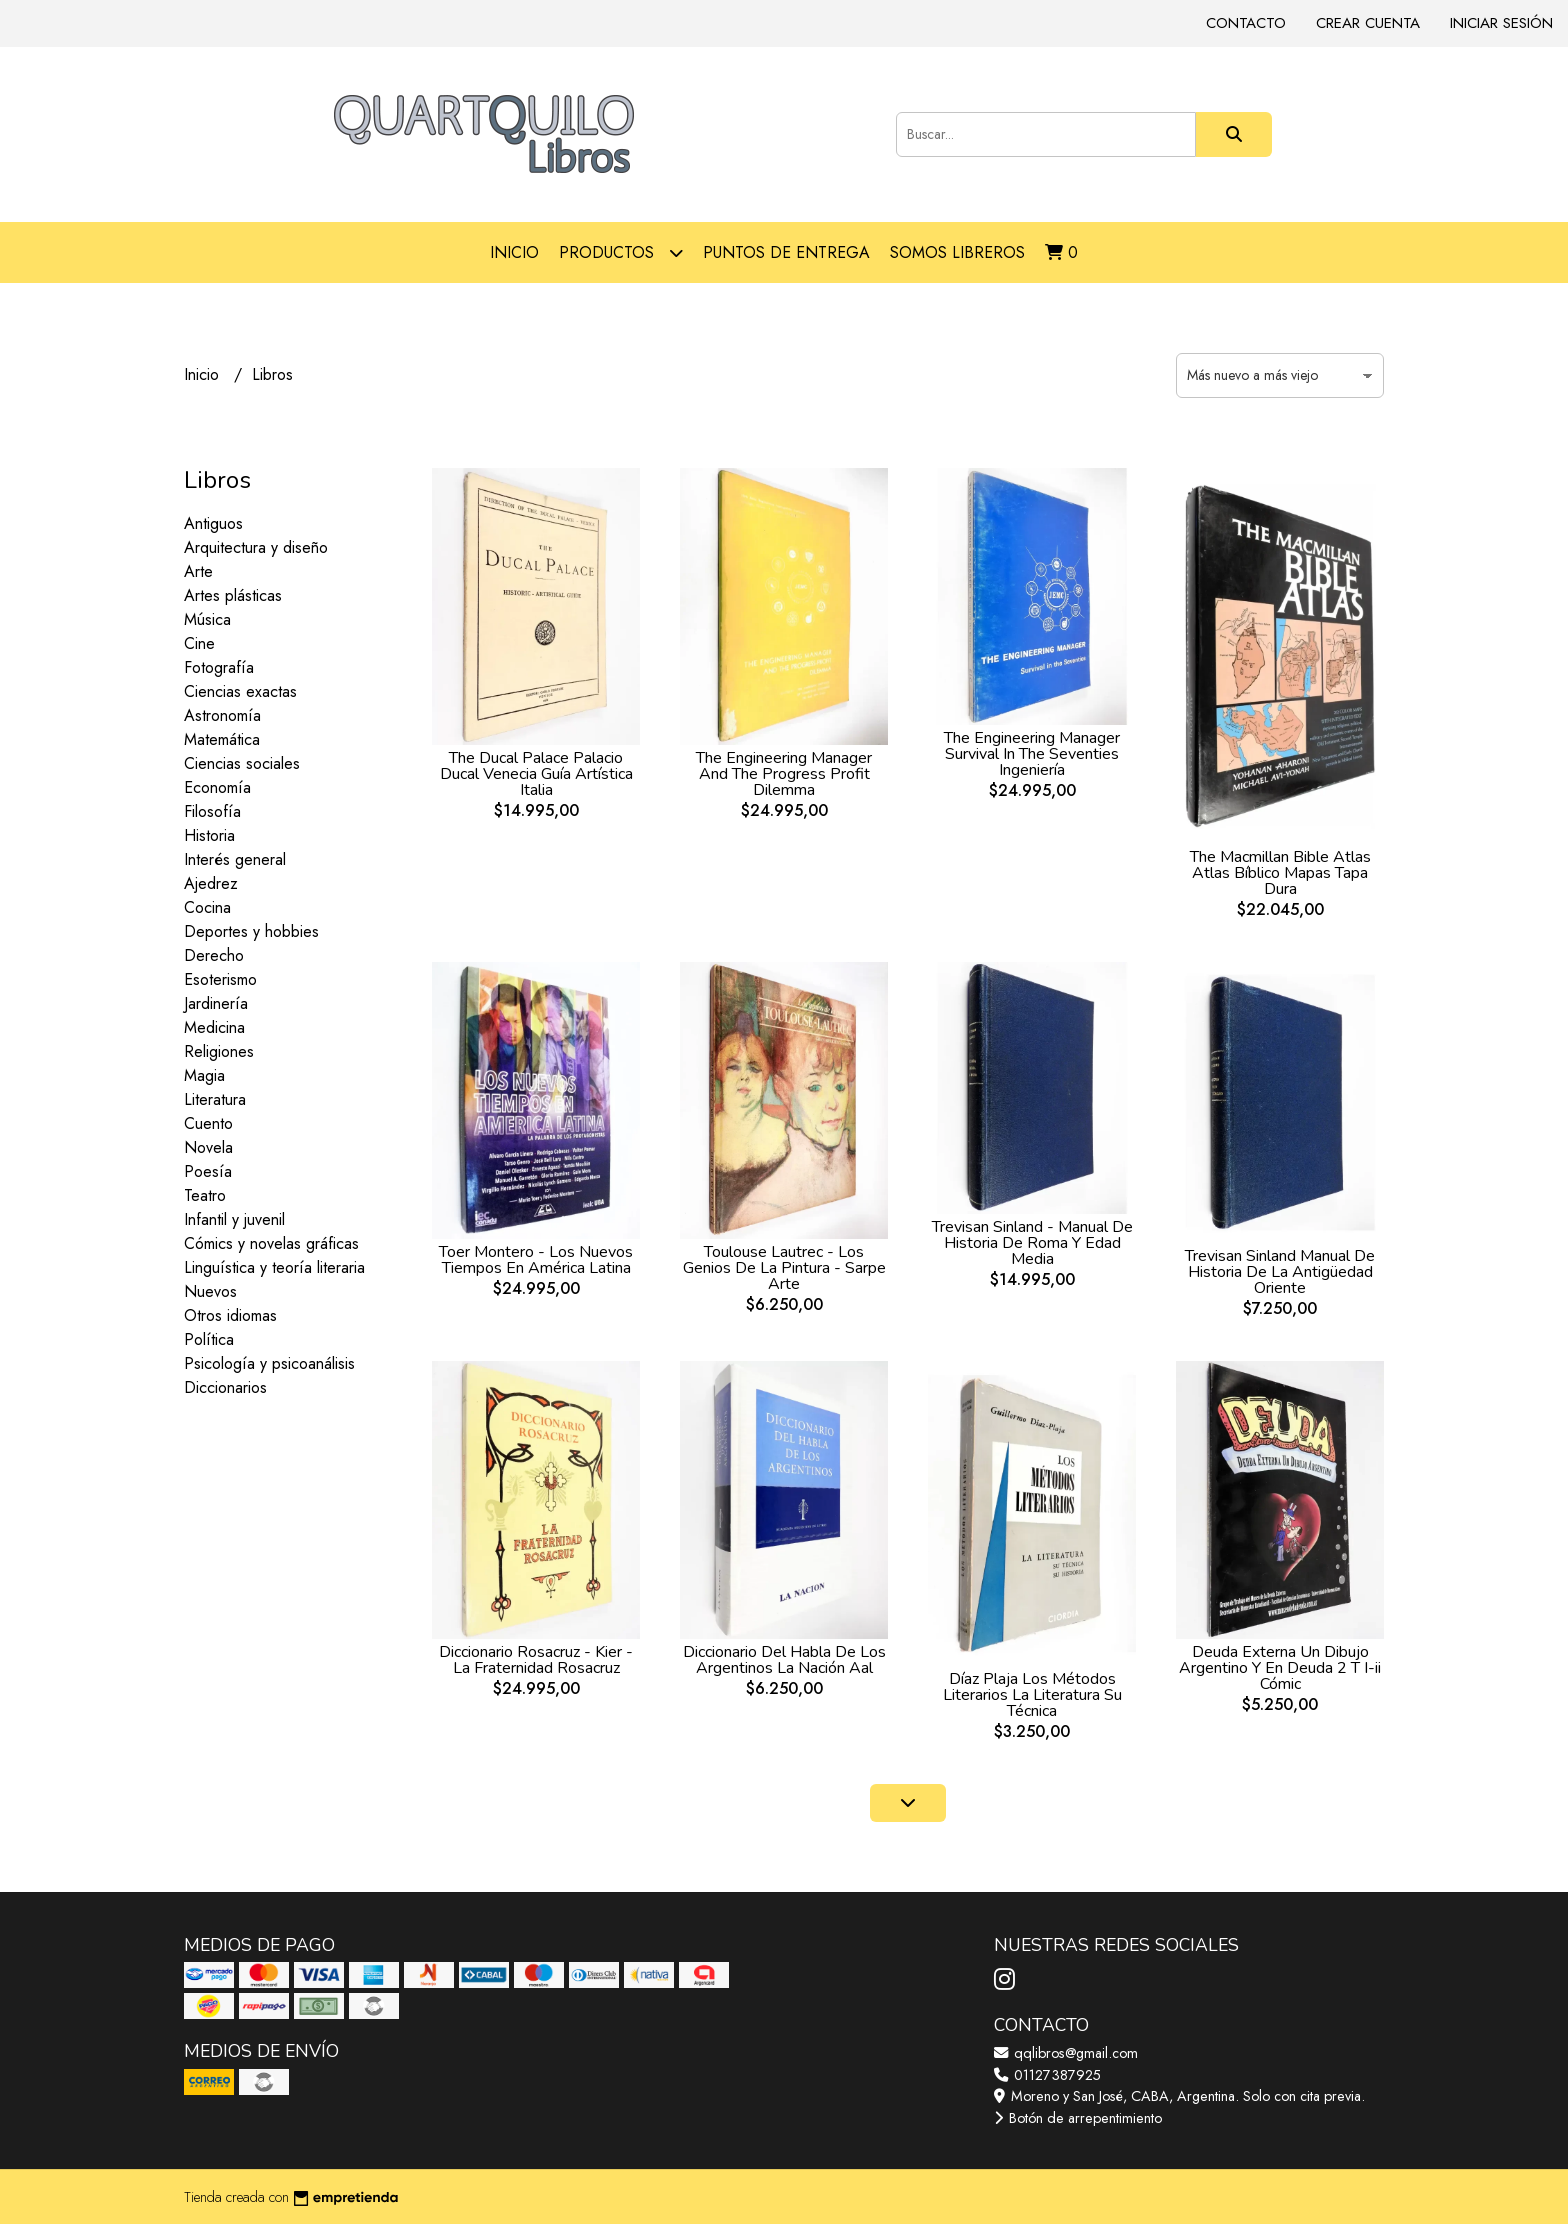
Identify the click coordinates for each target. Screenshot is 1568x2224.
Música (207, 619)
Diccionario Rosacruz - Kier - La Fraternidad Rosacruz (536, 1660)
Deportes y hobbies (251, 931)
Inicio (514, 252)
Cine (199, 643)
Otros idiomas (230, 1315)
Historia (209, 835)
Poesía (208, 1171)
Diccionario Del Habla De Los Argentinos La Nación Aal (784, 1660)
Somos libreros (957, 252)
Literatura (215, 1099)
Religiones (219, 1051)
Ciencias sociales (242, 763)
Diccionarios (225, 1387)
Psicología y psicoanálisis (269, 1363)
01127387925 (1047, 2075)
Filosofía (212, 811)
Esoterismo (220, 979)
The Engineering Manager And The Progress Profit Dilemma (784, 774)
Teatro (205, 1195)
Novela (208, 1147)
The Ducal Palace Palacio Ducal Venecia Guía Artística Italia (536, 774)
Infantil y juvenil (234, 1219)
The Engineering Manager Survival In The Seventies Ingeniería (1032, 754)
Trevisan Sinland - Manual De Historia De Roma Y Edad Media (1032, 1243)
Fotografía (219, 667)
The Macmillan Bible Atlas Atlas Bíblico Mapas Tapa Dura (1280, 873)
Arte (198, 571)
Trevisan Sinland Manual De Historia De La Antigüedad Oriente (1280, 1272)
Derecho (214, 955)
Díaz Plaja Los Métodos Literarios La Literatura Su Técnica (1032, 1695)
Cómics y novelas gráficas (271, 1243)
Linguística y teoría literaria (274, 1267)
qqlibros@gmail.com (1066, 2053)
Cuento (208, 1123)
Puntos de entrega (786, 252)
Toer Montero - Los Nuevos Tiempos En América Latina (536, 1260)
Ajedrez (211, 883)
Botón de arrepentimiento (1078, 2118)
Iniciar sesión (1501, 23)
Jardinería (216, 1003)
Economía (217, 787)
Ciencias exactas (240, 691)
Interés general (235, 859)
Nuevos (210, 1291)
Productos (621, 252)
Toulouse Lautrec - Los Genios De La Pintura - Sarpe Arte (784, 1268)
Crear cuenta (1368, 23)
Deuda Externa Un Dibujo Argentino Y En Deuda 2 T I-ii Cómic (1280, 1668)
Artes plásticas (233, 595)
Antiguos (213, 523)
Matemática (222, 739)
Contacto (1246, 23)
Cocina (207, 907)
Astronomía (222, 715)
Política (209, 1339)
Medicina (214, 1027)
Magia (204, 1075)
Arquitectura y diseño (256, 547)
